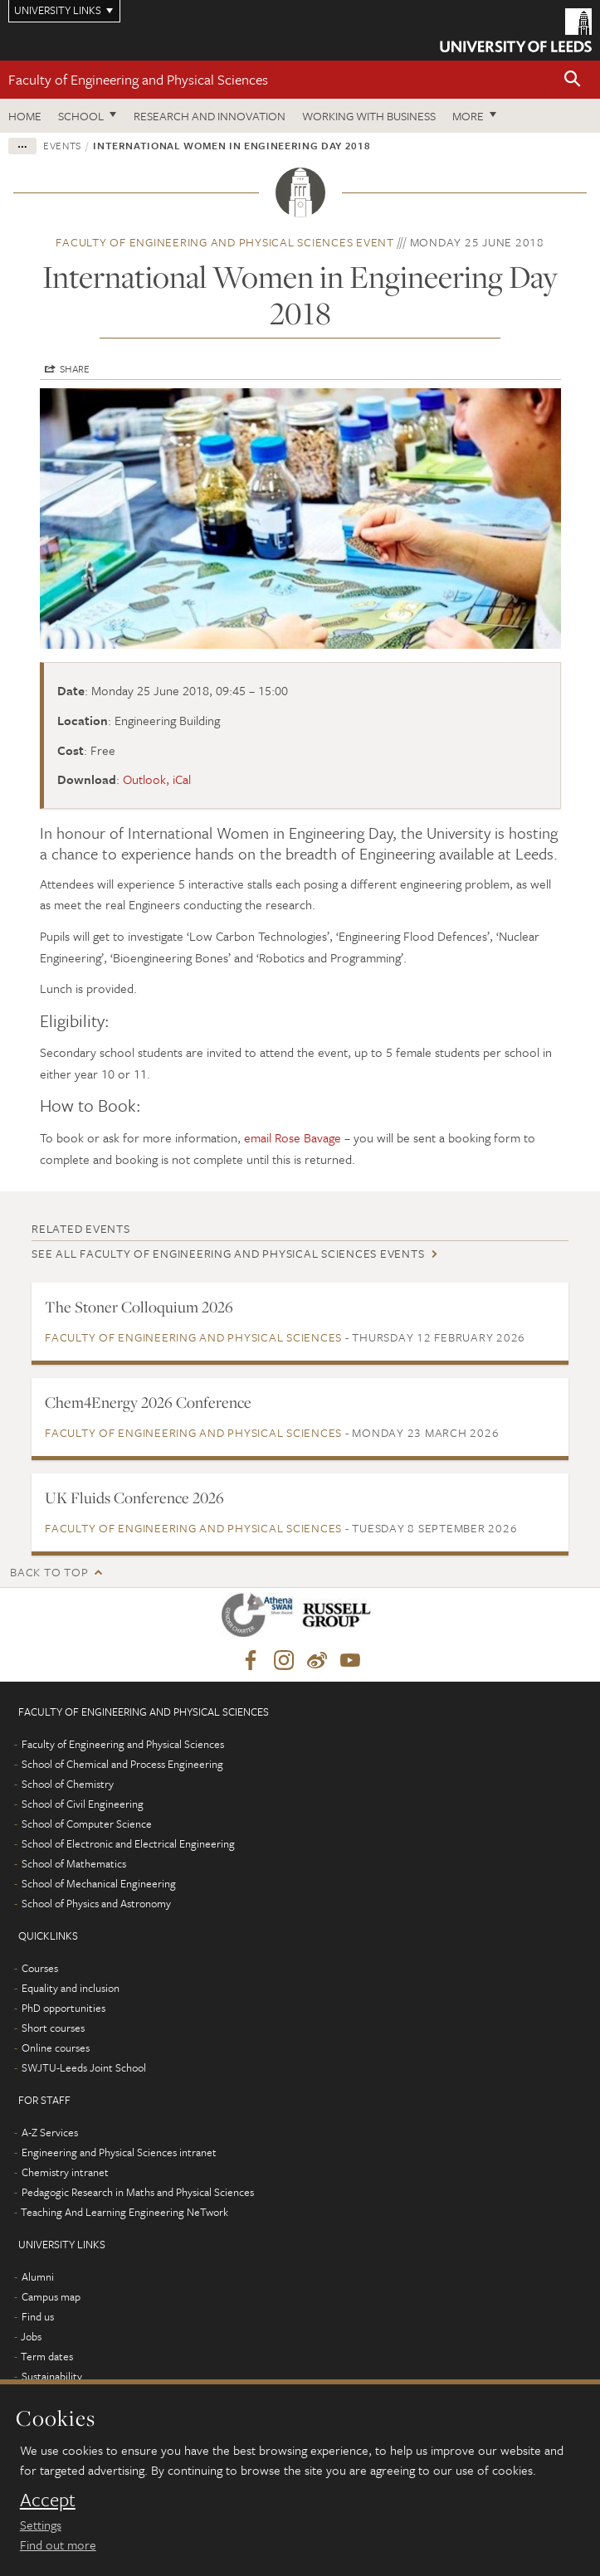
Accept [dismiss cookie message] (48, 2500)
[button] (573, 80)
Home (24, 115)
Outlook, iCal (157, 779)
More (468, 115)
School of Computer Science (87, 1823)
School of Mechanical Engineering (99, 1883)
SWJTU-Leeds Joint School (84, 2067)
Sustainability (52, 2376)
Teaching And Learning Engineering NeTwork (124, 2211)
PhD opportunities (63, 2007)
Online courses (56, 2047)
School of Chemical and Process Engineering (122, 1763)
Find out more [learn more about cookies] (58, 2544)
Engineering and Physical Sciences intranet (119, 2152)
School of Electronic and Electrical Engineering (128, 1843)
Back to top (49, 1571)
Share (75, 368)
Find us (38, 2316)
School (81, 115)
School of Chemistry (68, 1783)
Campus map (51, 2296)
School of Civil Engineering (83, 1803)
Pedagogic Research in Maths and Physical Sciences (138, 2192)
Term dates (47, 2356)
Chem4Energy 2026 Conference (148, 1402)
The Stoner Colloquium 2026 (139, 1306)
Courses (40, 1968)
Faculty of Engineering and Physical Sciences (138, 79)
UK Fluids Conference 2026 (134, 1497)
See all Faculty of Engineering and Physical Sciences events (228, 1253)
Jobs (31, 2336)
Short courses (53, 2027)
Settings (40, 2524)
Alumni (38, 2276)
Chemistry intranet (65, 2172)
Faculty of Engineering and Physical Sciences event (225, 242)
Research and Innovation (209, 115)
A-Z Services (50, 2132)
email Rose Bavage (292, 1137)
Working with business (369, 115)
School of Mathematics (74, 1863)
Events (62, 145)
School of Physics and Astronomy (96, 1903)
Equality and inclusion (71, 1987)
